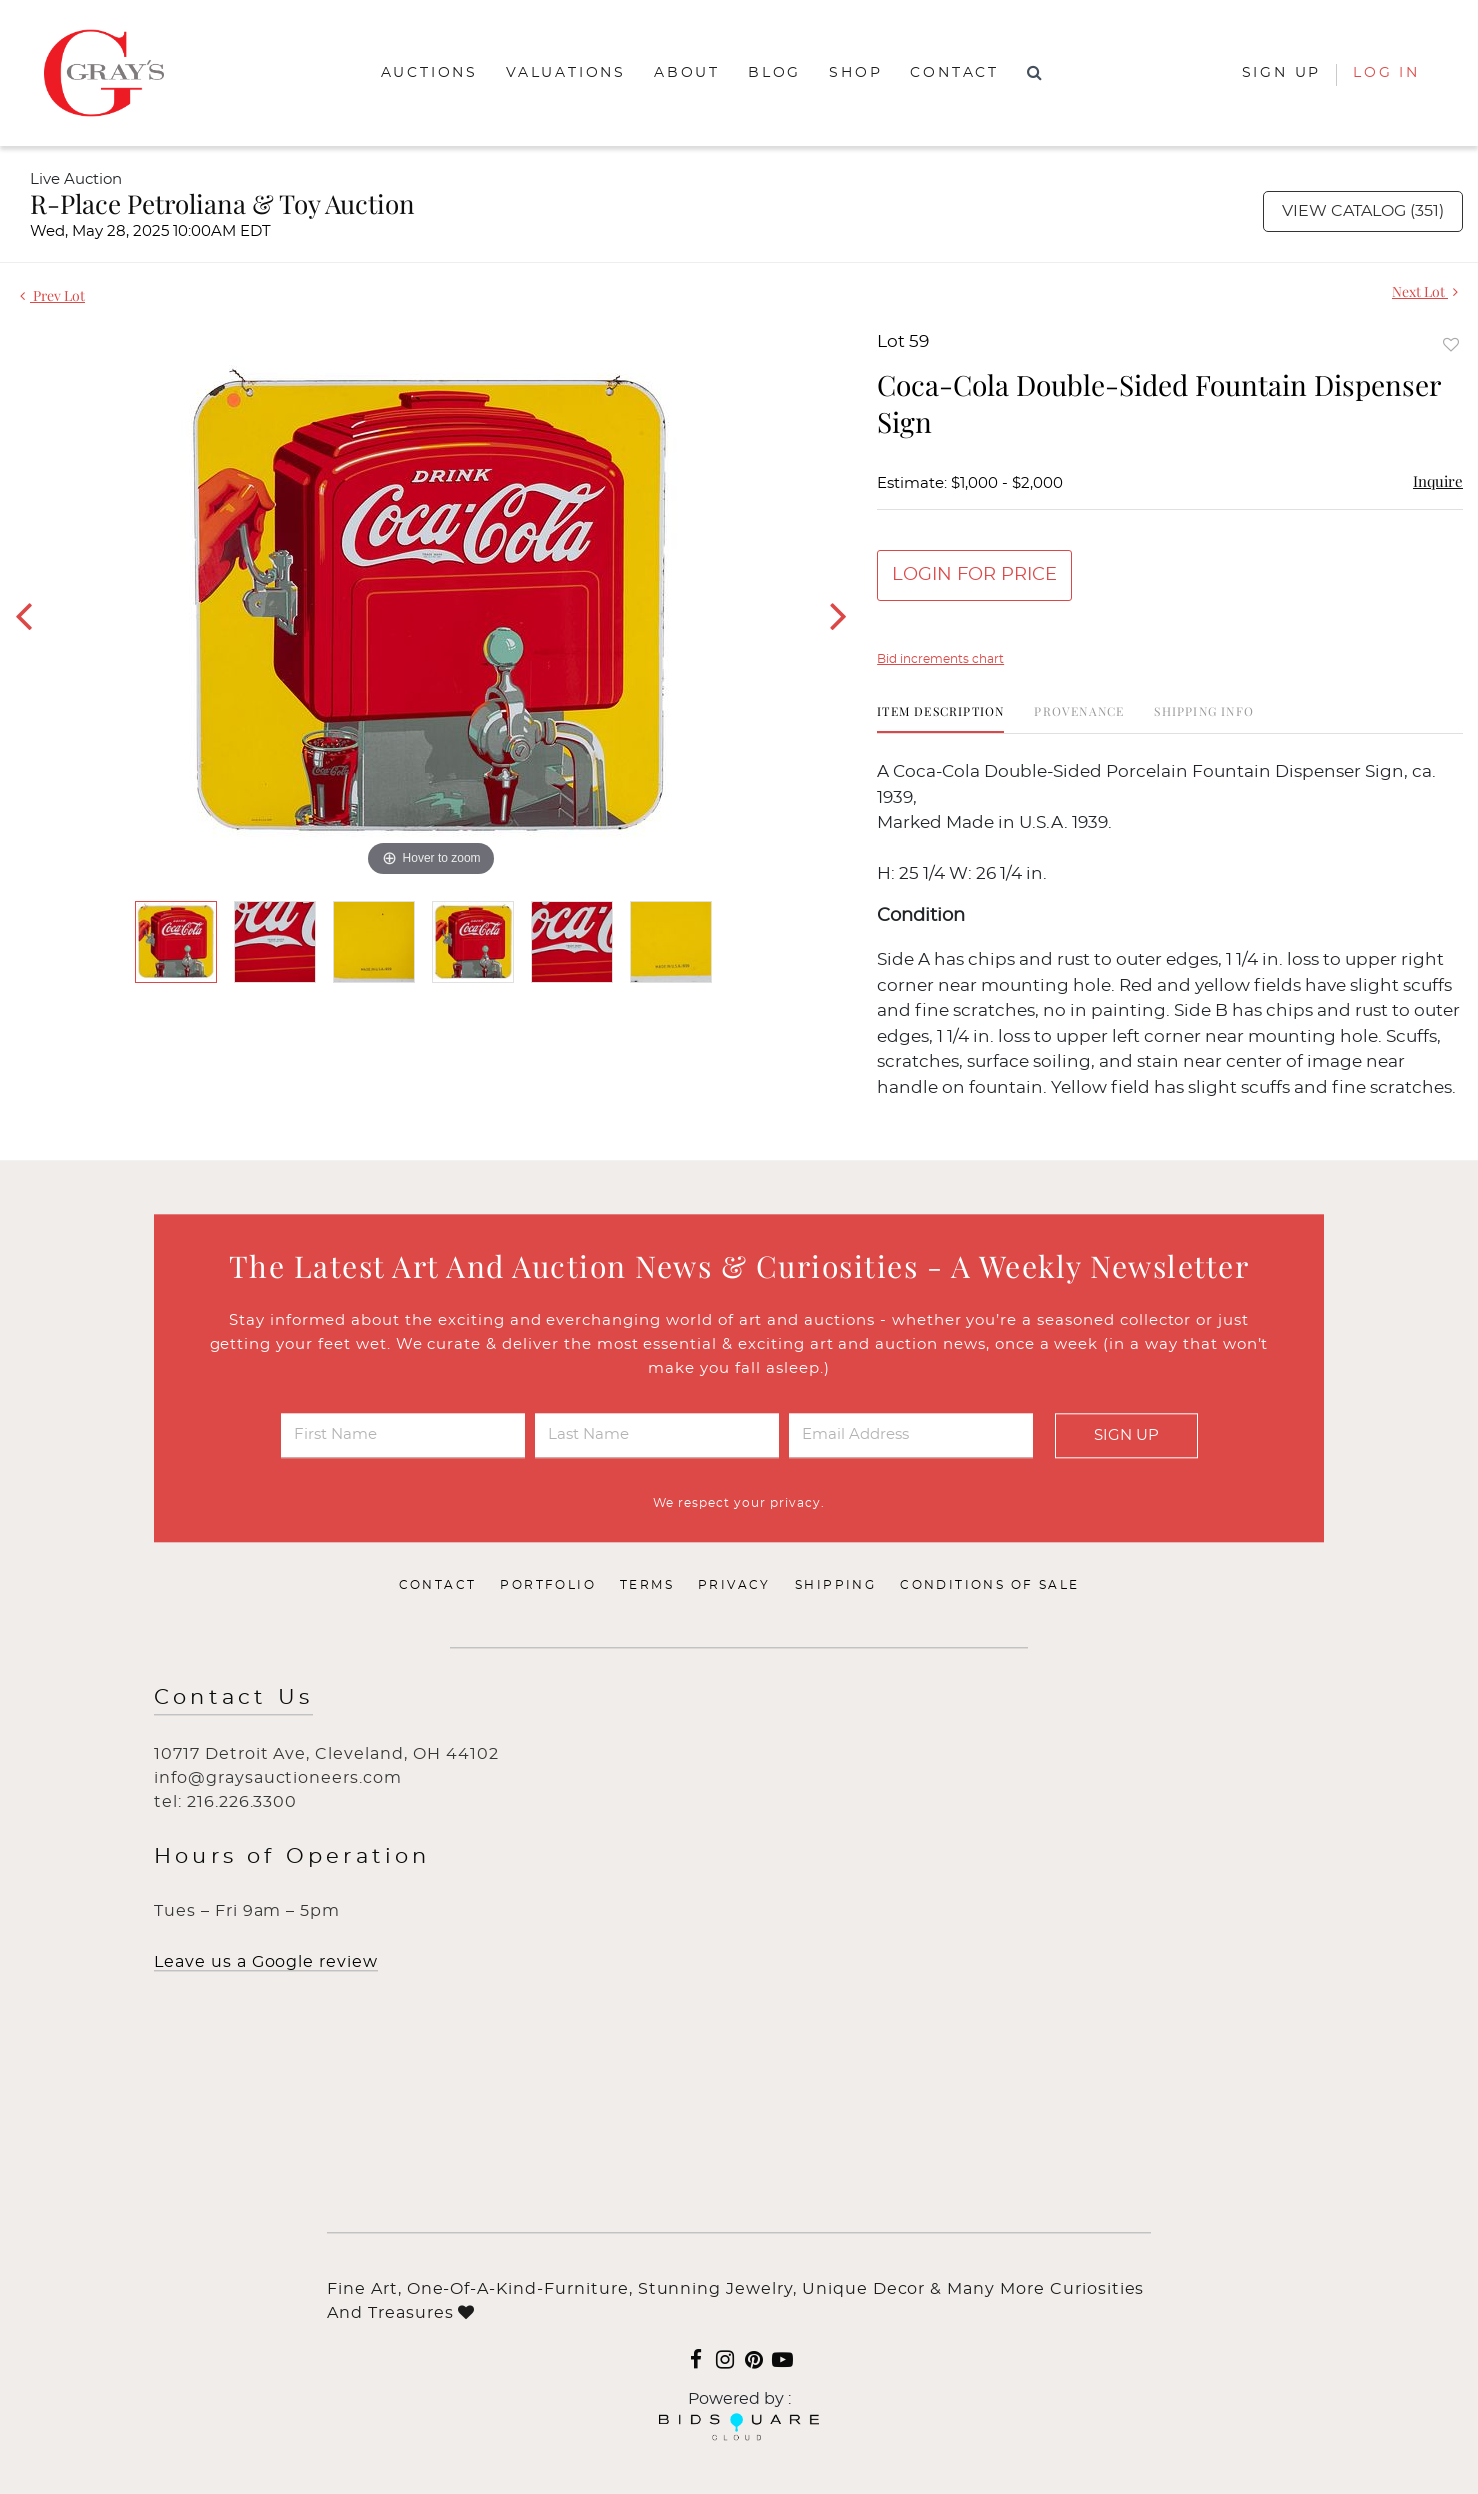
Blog (774, 73)
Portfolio (548, 1586)
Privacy (734, 1586)
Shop (855, 73)
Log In (1386, 73)
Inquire (1438, 481)
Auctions (429, 73)
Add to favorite (1451, 344)
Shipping (835, 1586)
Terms (647, 1586)
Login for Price (974, 575)
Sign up (1282, 73)
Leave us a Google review (266, 1963)
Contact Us (233, 1698)
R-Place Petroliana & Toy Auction (222, 203)
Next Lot (1425, 291)
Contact (954, 73)
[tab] (940, 718)
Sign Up (1126, 1435)
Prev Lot (52, 295)
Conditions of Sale (989, 1586)
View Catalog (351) (1363, 211)
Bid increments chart (940, 659)
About (687, 73)
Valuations (566, 73)
